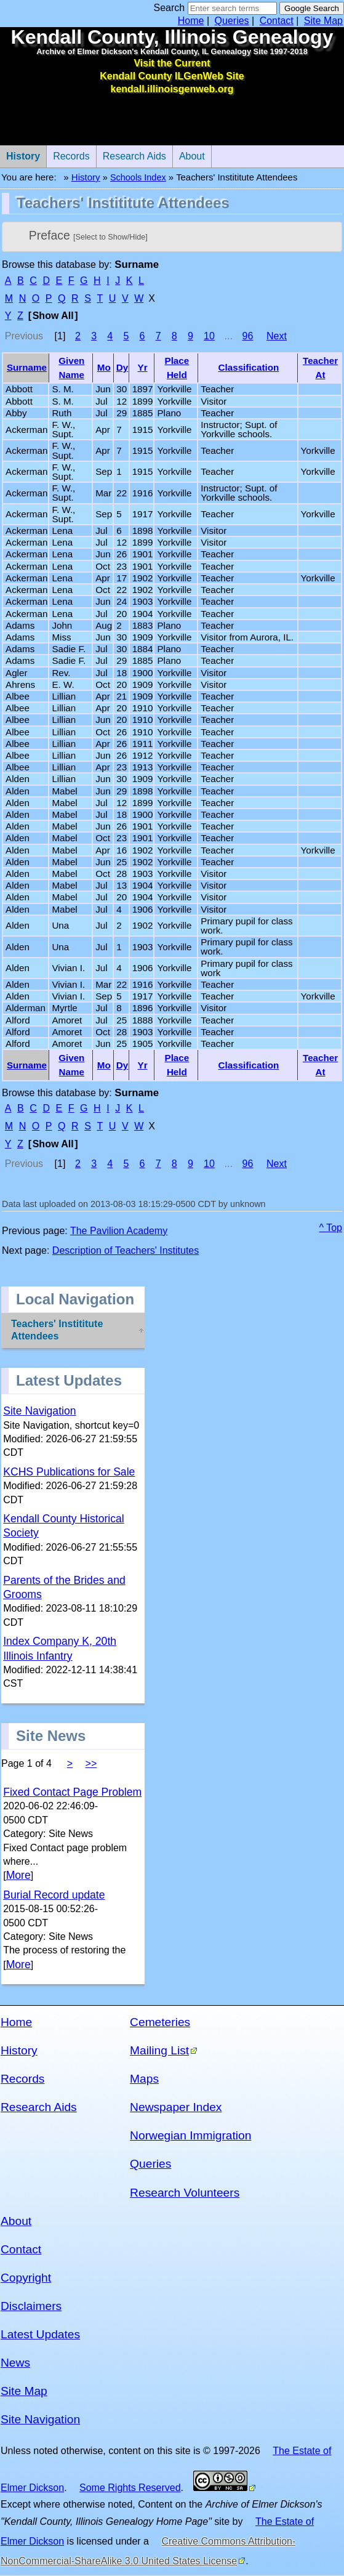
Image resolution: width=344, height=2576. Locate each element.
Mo (104, 367)
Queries (232, 20)
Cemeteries (160, 2022)
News (15, 2362)
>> (91, 1763)
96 (248, 336)
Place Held (177, 367)
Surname (27, 367)
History (85, 177)
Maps (144, 2078)
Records (68, 153)
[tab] (172, 237)
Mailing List (159, 2050)
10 (209, 336)
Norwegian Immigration (190, 2135)
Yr (143, 367)
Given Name (71, 367)
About (188, 153)
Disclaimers (31, 2305)
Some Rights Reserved (130, 2487)
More (18, 1875)
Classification (248, 367)
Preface (88, 235)
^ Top (330, 1227)
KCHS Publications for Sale (69, 1472)
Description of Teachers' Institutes (125, 1250)
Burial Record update (54, 1895)
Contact (277, 20)
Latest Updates (40, 2334)
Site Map (323, 20)
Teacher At (320, 367)
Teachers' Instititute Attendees (57, 1330)
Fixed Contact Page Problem (72, 1792)
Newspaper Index (176, 2107)
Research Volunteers (184, 2192)
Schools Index (138, 177)
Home (191, 20)
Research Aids (131, 153)
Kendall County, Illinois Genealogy (172, 37)
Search (169, 7)
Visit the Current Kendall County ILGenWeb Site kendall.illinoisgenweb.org (172, 76)
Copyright (26, 2277)
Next (276, 336)
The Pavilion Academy (118, 1230)
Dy (122, 367)
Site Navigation (39, 1411)
